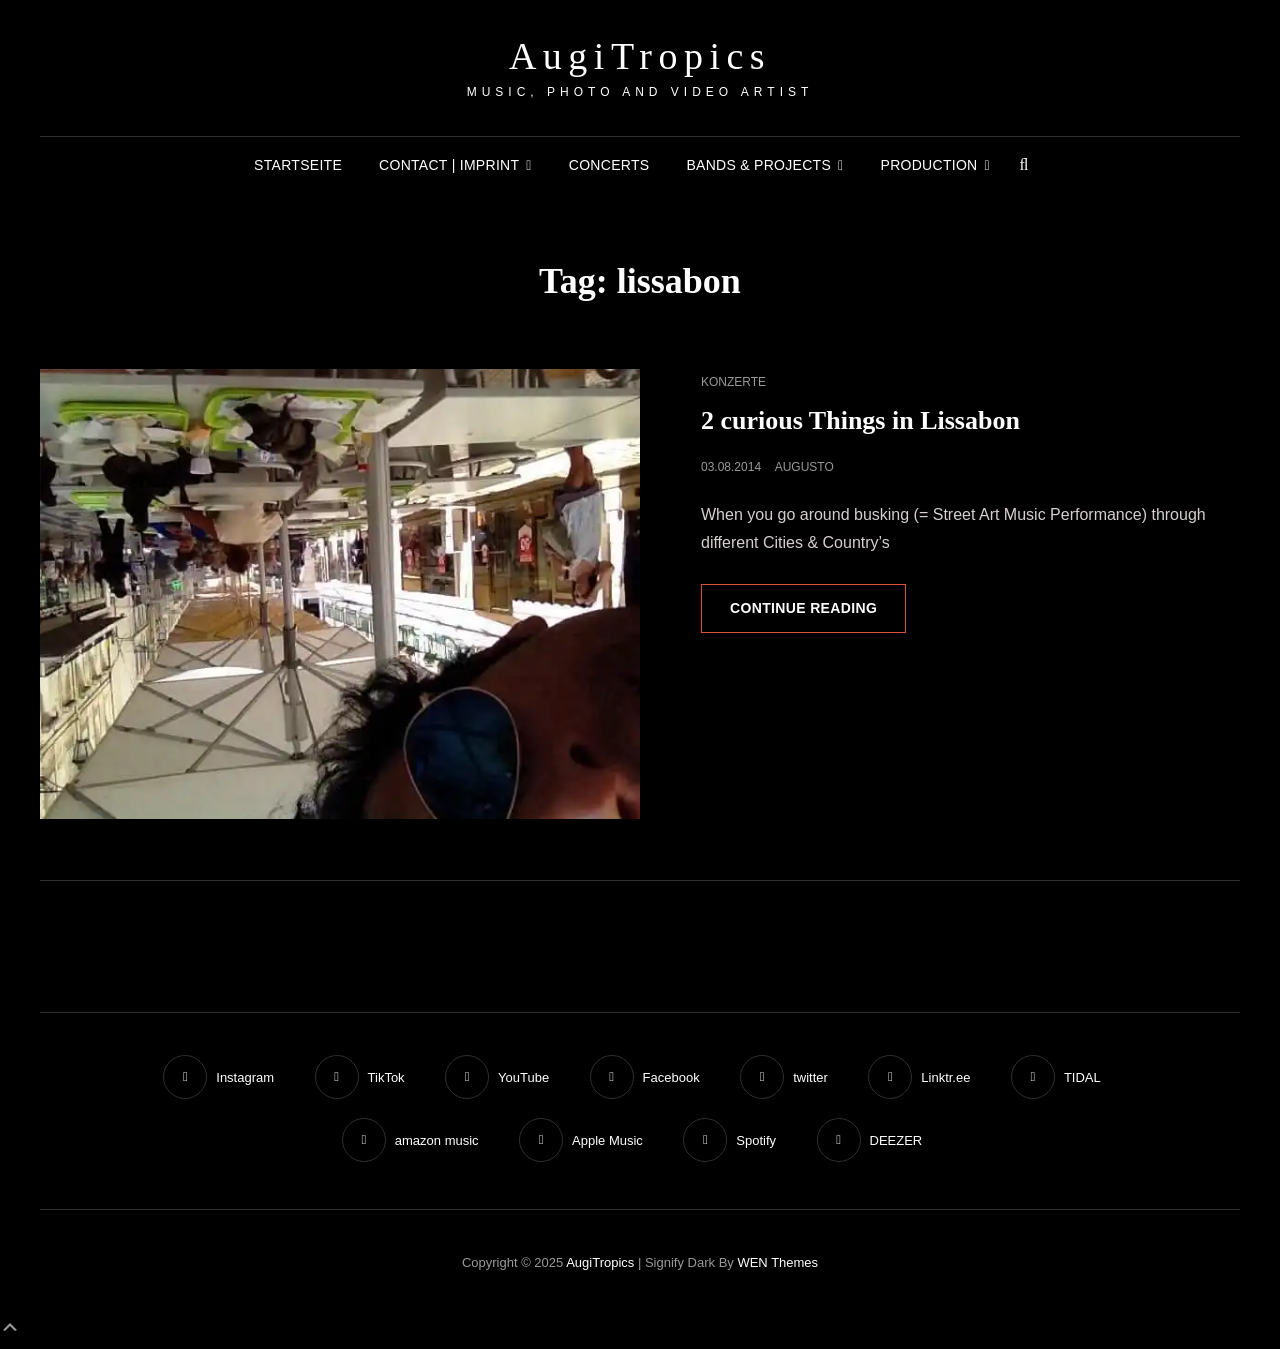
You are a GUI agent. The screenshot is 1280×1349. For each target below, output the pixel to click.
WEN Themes (777, 1262)
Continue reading (818, 615)
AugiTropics (640, 56)
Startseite (298, 165)
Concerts (609, 165)
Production (929, 165)
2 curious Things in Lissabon (860, 420)
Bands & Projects (758, 165)
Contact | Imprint (449, 165)
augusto (804, 467)
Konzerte (733, 382)
